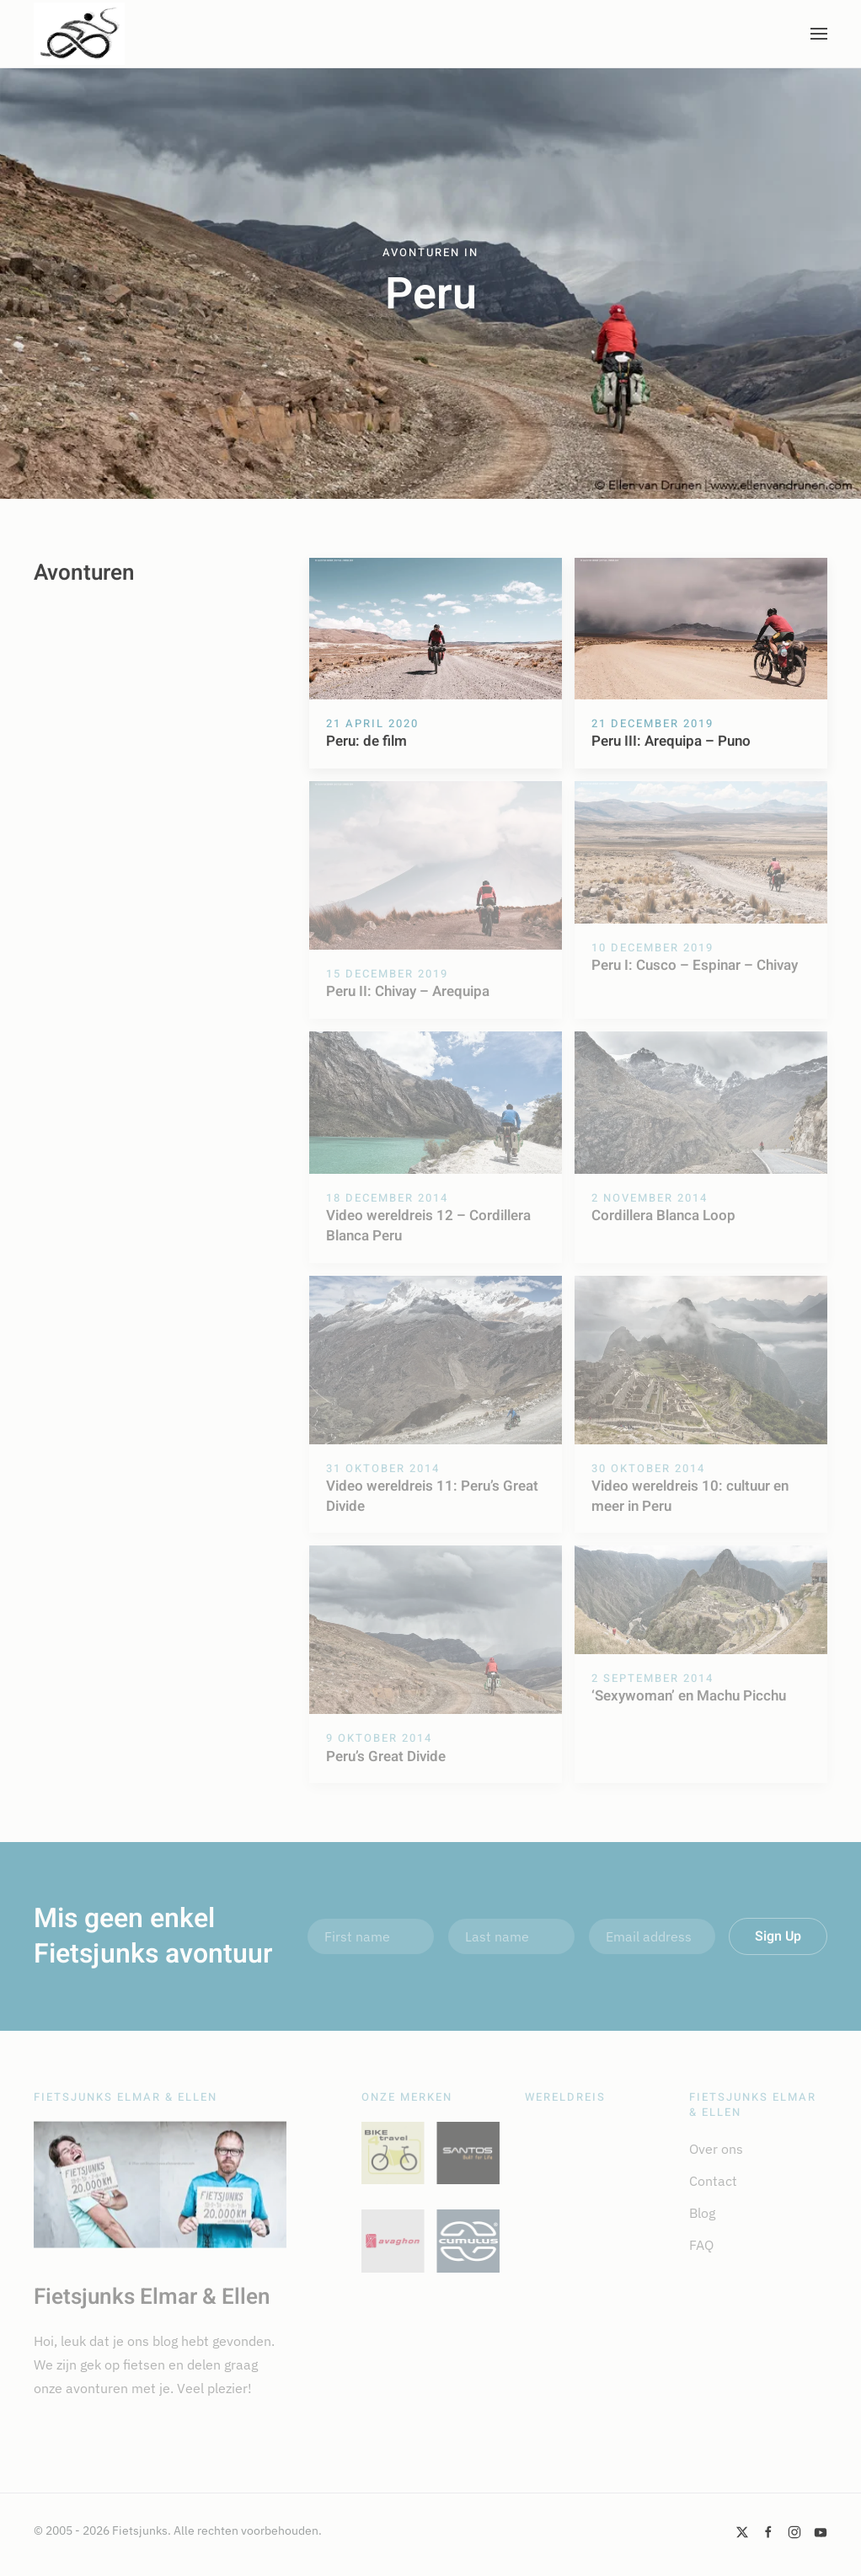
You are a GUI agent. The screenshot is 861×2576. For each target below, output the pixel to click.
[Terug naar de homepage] (79, 33)
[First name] (371, 1936)
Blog (702, 2212)
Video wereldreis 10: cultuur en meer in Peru (690, 1496)
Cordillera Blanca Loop (663, 1215)
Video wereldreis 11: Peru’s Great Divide (432, 1496)
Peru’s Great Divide (386, 1756)
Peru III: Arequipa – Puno (671, 741)
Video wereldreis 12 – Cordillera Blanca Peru (428, 1225)
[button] (818, 33)
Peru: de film (366, 741)
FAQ (701, 2244)
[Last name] (511, 1936)
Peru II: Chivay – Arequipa (407, 991)
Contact (713, 2180)
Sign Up (778, 1936)
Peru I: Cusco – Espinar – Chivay (694, 965)
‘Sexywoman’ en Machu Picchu (688, 1695)
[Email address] (652, 1936)
